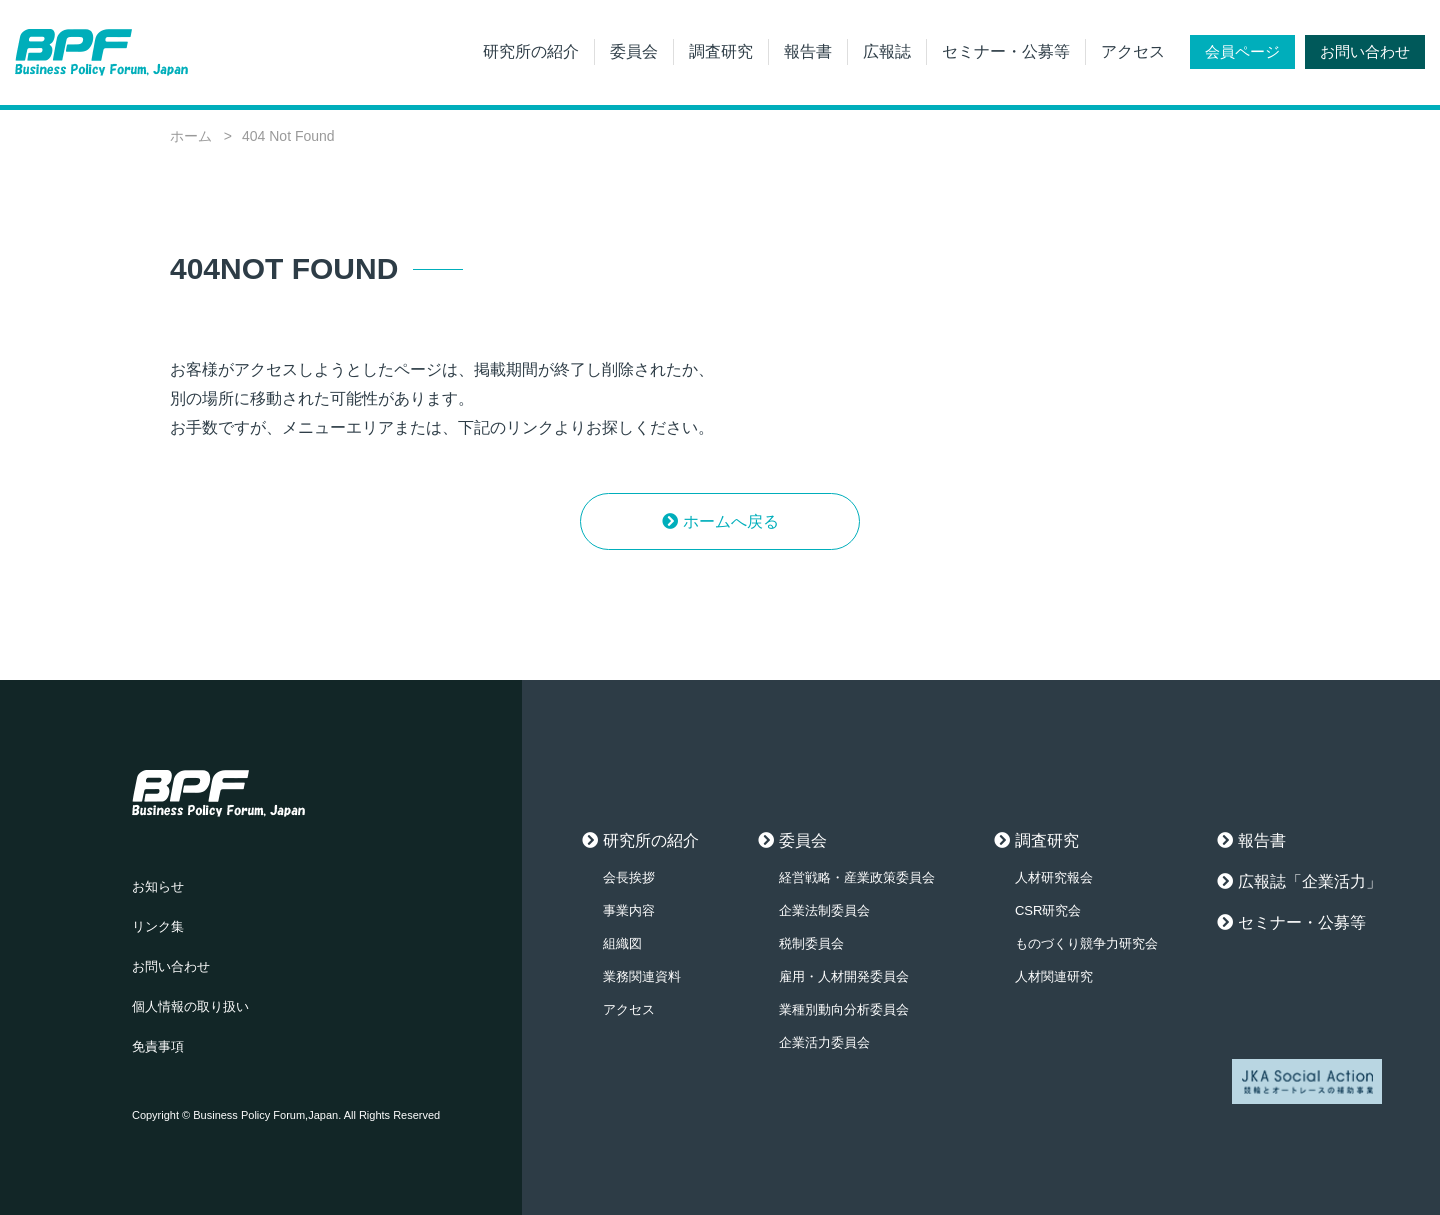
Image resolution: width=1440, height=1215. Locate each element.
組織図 (622, 943)
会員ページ (1242, 51)
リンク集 (158, 926)
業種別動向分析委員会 (844, 1009)
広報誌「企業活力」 (1310, 881)
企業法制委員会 (824, 910)
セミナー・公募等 (1006, 51)
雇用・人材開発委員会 (844, 976)
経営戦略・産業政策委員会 (857, 877)
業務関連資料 (642, 976)
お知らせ (158, 886)
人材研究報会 (1054, 877)
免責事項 (158, 1046)
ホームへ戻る (731, 521)
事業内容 (629, 910)
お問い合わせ (1365, 51)
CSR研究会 (1048, 910)
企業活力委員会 (824, 1042)
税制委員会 (811, 943)
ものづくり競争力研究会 (1086, 943)
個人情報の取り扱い (190, 1006)
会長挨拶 (629, 877)
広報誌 (887, 51)
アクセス (1133, 51)
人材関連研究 (1054, 976)
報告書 (808, 51)
